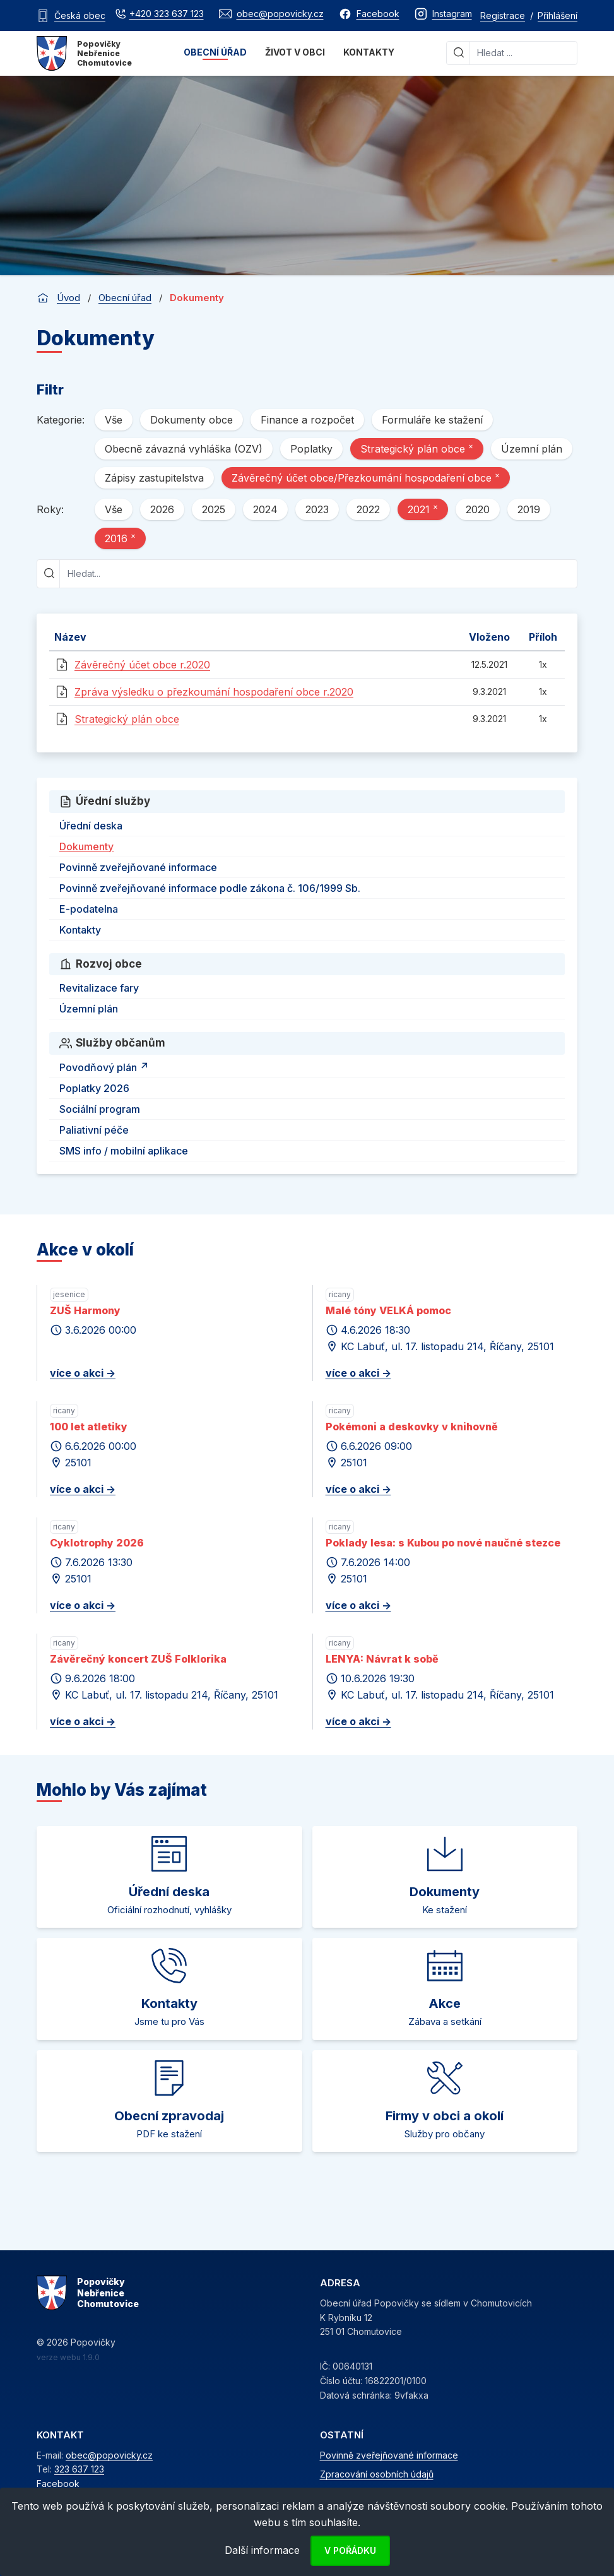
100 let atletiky (88, 1426)
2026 (162, 509)
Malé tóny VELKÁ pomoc (388, 1310)
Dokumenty (86, 846)
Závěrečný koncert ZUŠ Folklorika (138, 1659)
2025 (213, 509)
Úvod (68, 298)
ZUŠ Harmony (85, 1310)
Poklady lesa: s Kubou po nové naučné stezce (443, 1542)
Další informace (262, 2550)
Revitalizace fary (99, 988)
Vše (113, 419)
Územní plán (531, 448)
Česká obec (79, 15)
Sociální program (99, 1109)
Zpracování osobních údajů (377, 2474)
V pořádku (350, 2550)
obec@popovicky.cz (109, 2455)
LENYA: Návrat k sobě (382, 1659)
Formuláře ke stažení (432, 419)
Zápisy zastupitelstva (154, 478)
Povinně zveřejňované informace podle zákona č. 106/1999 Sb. (209, 888)
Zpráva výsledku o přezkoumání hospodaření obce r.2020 (213, 692)
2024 (265, 509)
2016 (120, 538)
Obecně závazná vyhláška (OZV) (184, 448)
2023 (317, 509)
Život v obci (295, 52)
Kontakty (368, 52)
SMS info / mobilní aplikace (123, 1150)
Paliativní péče (94, 1130)
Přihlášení (557, 15)
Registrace (502, 15)
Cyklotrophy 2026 (97, 1542)
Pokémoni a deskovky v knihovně (412, 1426)
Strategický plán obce (416, 448)
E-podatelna (88, 909)
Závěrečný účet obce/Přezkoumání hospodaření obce (366, 477)
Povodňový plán (105, 1065)
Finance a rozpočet (307, 419)
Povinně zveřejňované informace (138, 867)
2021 (423, 509)
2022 (368, 509)
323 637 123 (79, 2469)
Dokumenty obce (191, 419)
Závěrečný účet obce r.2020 (142, 664)
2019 (528, 509)
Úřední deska (90, 825)
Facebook (58, 2483)
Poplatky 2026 (94, 1088)
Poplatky (311, 448)
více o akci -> (82, 1373)
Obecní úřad (215, 52)
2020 (478, 509)
